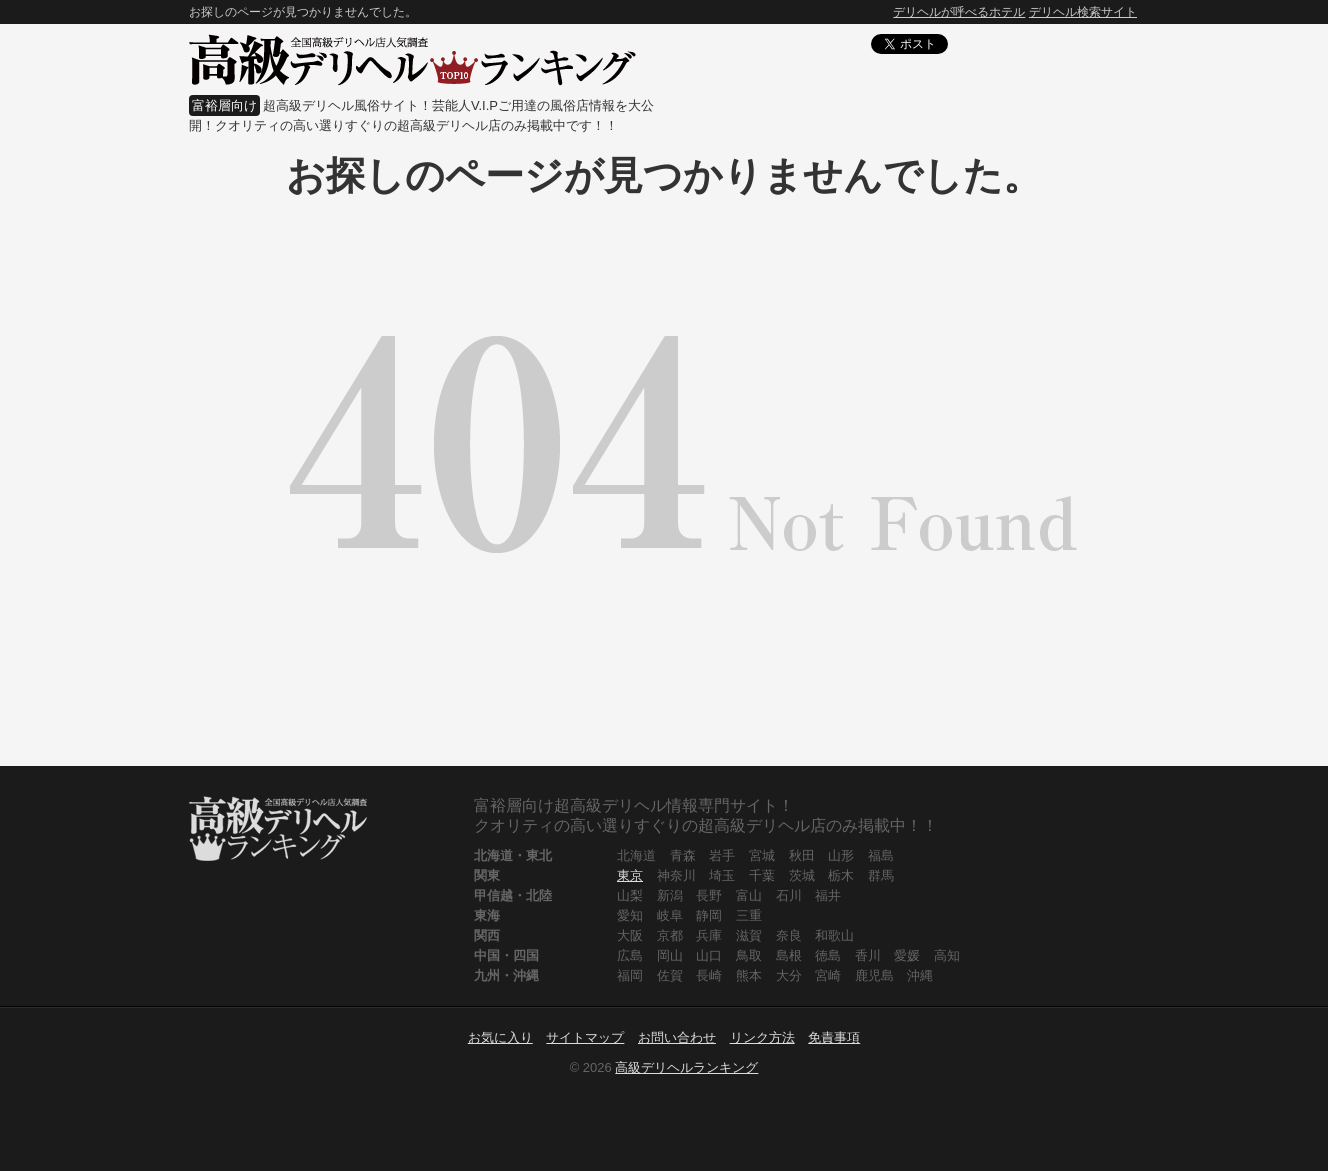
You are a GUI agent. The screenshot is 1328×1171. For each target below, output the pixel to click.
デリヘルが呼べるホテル (959, 12)
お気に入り (500, 1037)
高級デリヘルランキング (686, 1067)
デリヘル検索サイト (1083, 12)
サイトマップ (585, 1037)
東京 (630, 875)
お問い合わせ (677, 1037)
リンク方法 (762, 1037)
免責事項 (834, 1037)
